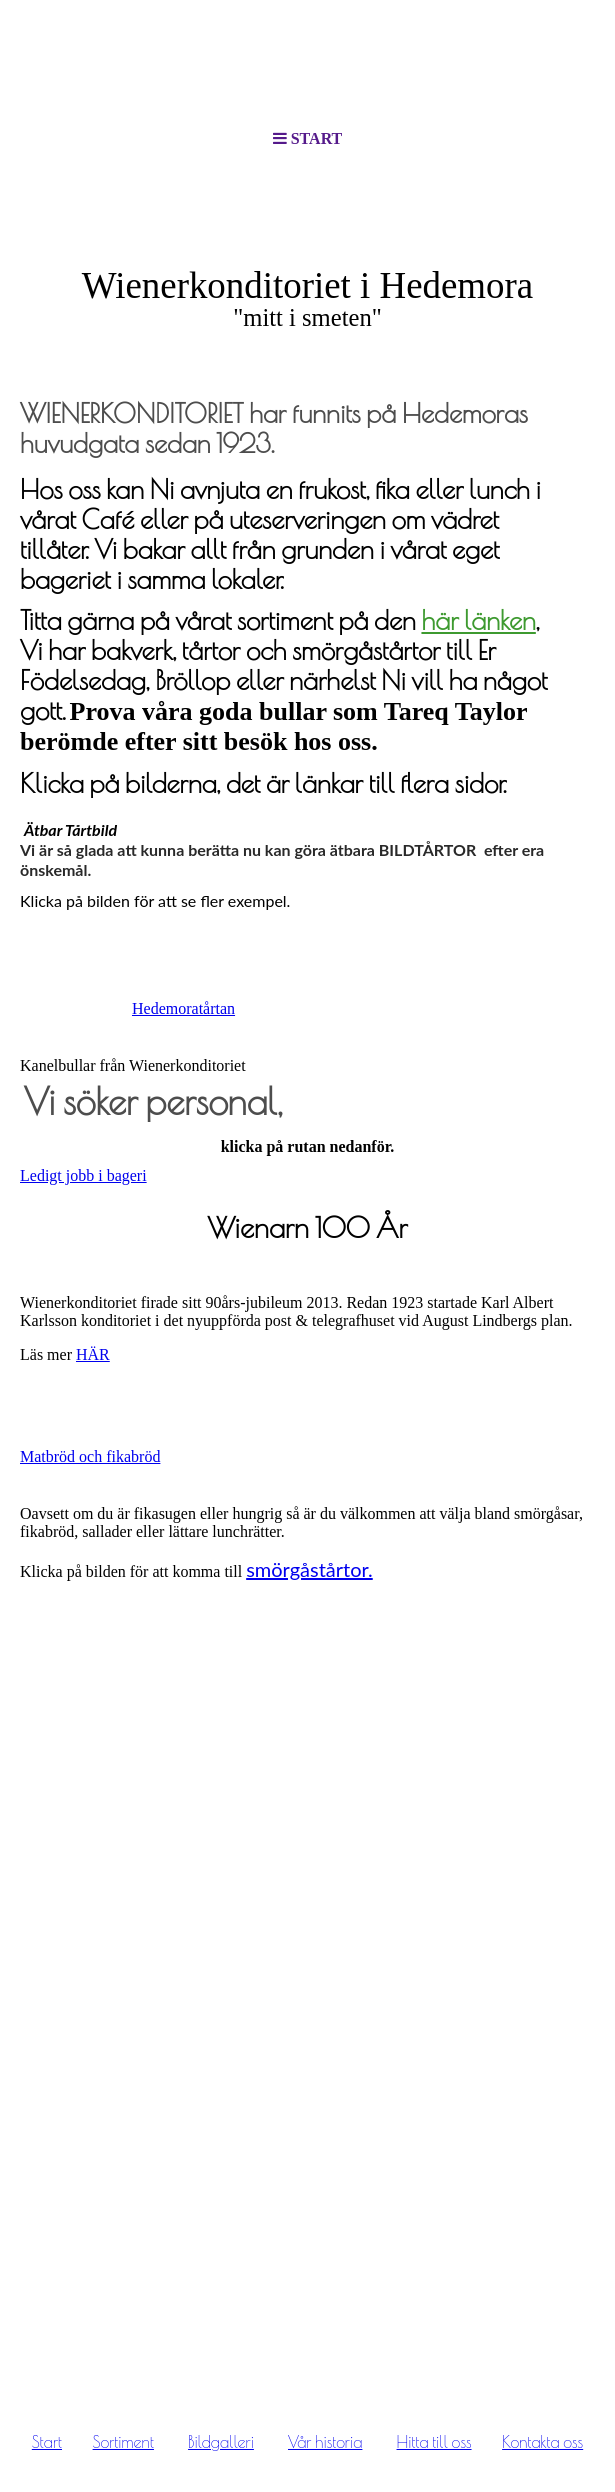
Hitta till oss (434, 2442)
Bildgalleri (221, 2442)
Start (47, 2442)
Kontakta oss (542, 2442)
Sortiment (123, 2442)
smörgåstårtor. (309, 1569)
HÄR (93, 1354)
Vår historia (325, 2442)
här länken (478, 620)
